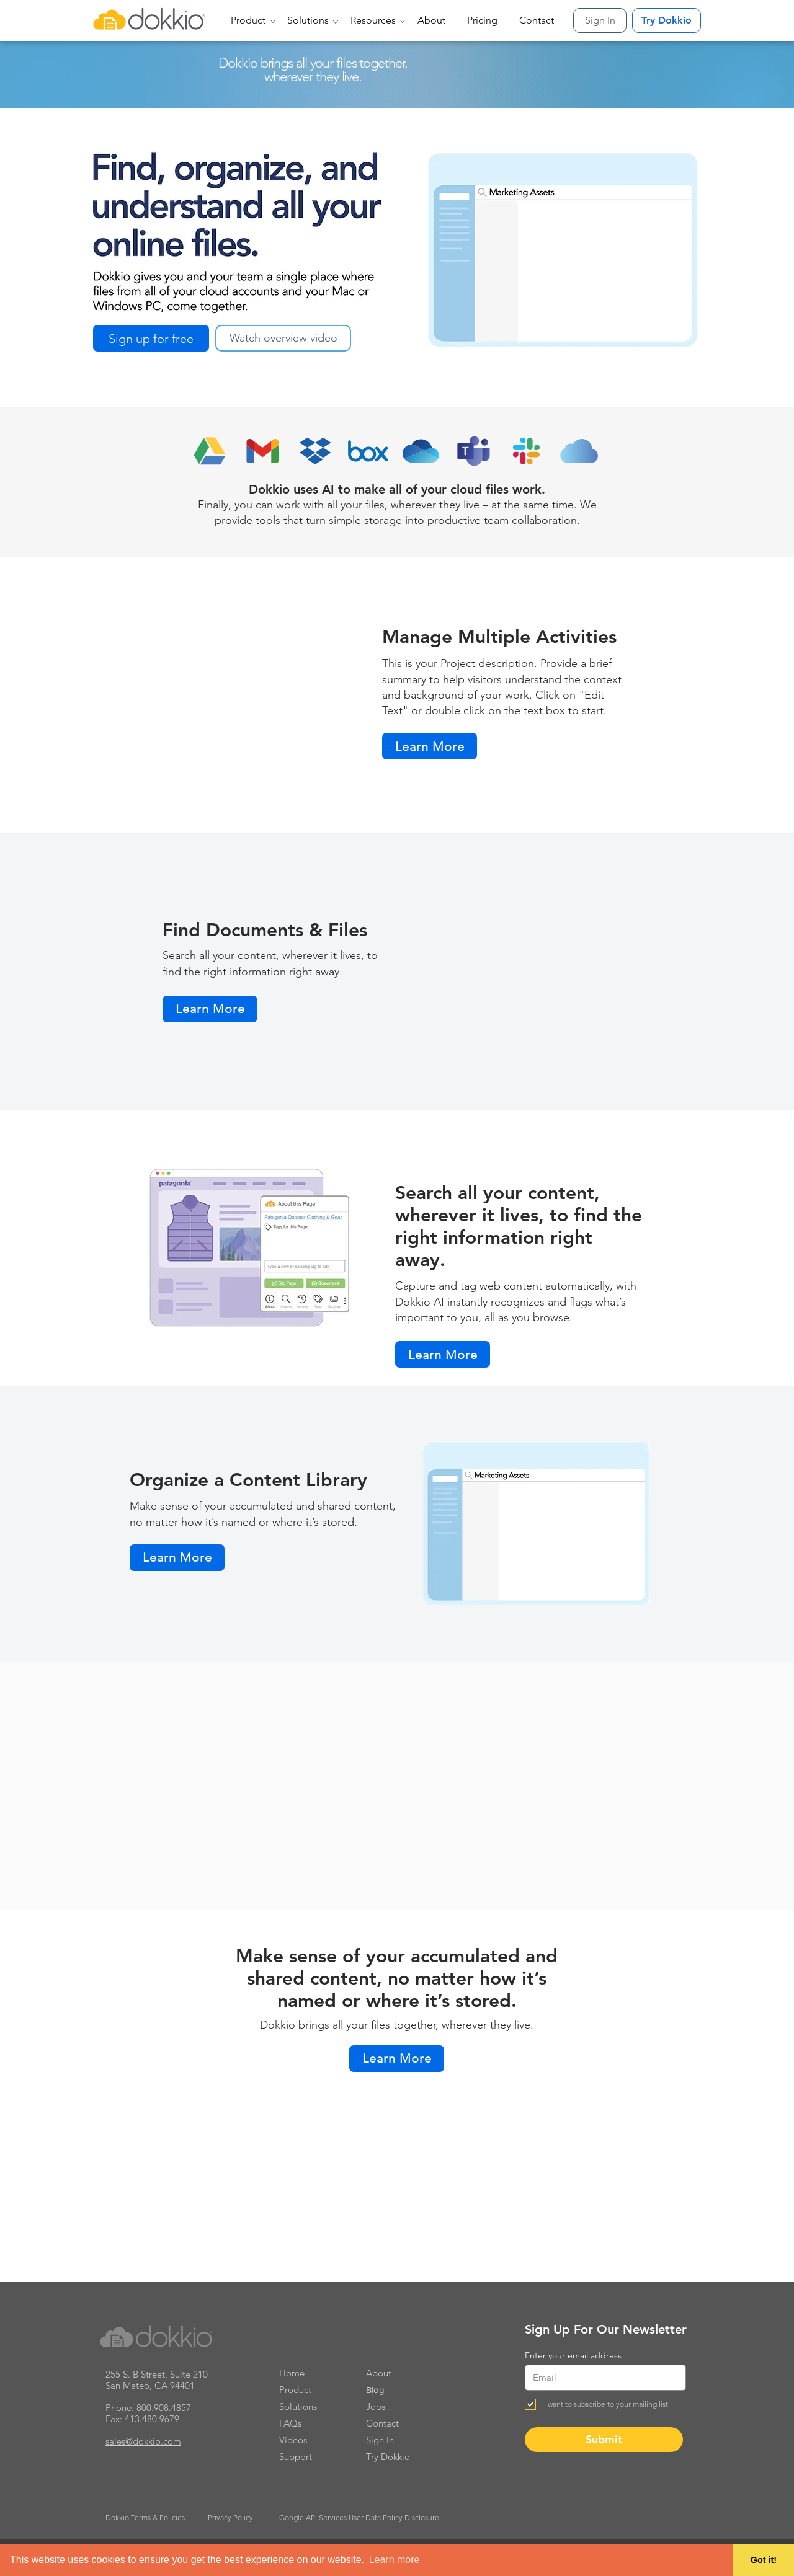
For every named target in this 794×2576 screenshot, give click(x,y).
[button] (249, 20)
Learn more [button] (394, 2559)
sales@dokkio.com (143, 2441)
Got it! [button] (764, 2560)
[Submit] (604, 2439)
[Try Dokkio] (666, 20)
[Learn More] (429, 746)
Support (295, 2457)
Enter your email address (573, 2355)
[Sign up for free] (151, 338)
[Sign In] (600, 20)
